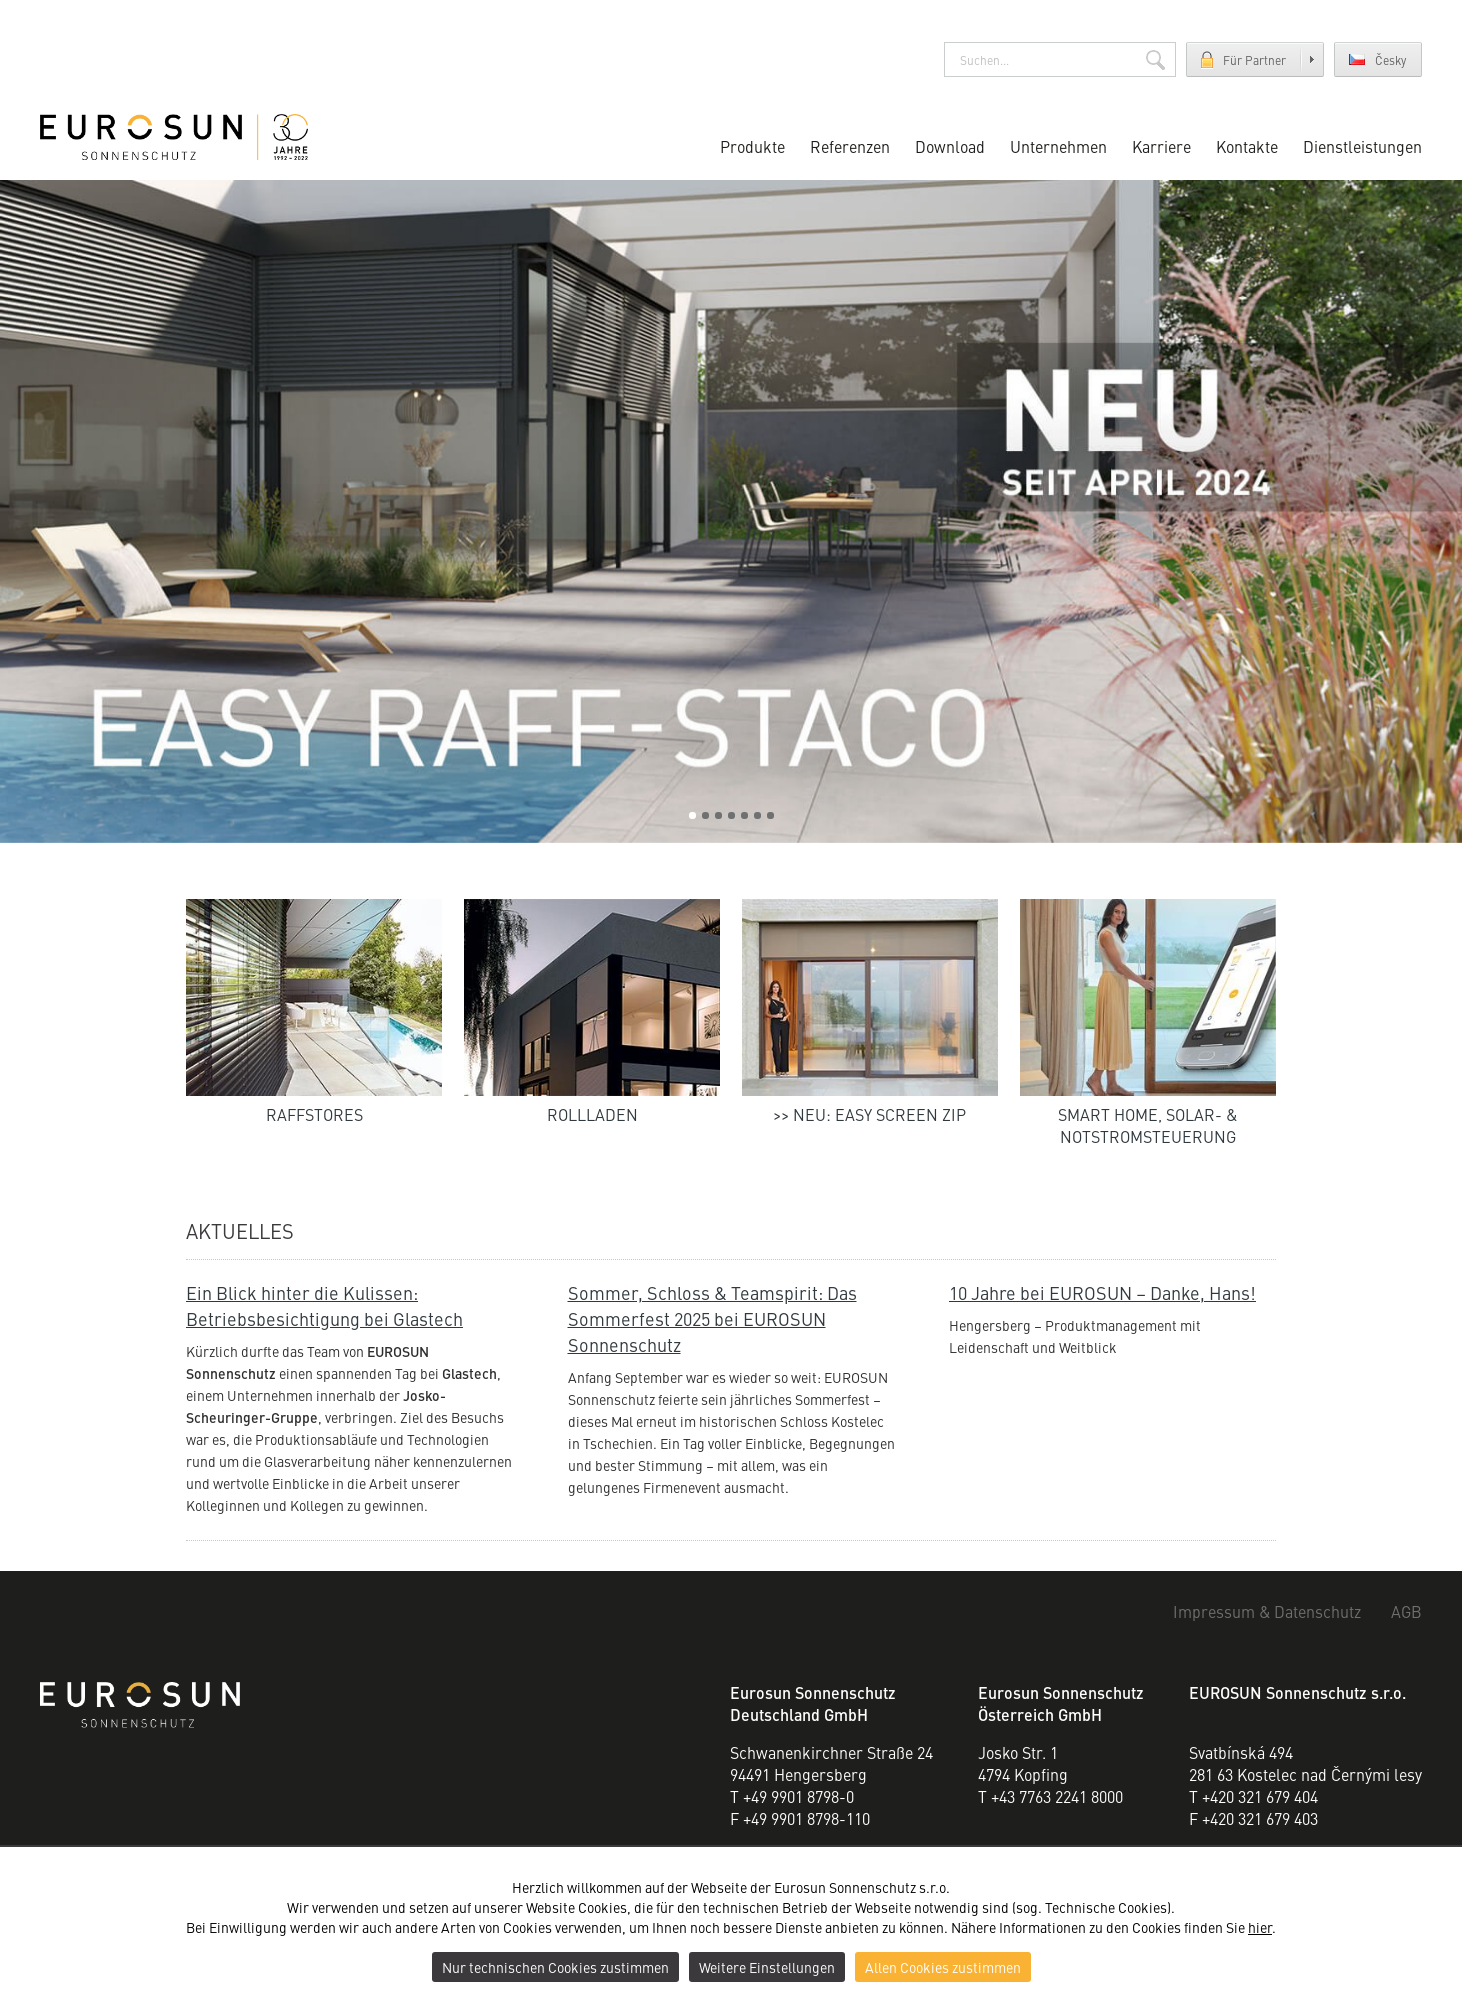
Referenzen (850, 146)
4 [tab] (731, 815)
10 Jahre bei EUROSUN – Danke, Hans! (1102, 1292)
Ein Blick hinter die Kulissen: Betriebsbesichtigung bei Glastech (324, 1305)
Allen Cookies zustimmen (943, 1967)
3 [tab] (718, 815)
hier (1260, 1927)
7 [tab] (770, 815)
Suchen (1155, 59)
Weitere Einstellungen (767, 1967)
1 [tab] (692, 815)
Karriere (1161, 146)
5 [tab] (744, 815)
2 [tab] (705, 815)
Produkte (752, 146)
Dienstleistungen (1362, 146)
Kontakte (1247, 146)
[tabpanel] (731, 511)
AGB (1406, 1611)
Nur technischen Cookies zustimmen (555, 1967)
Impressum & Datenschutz (1267, 1611)
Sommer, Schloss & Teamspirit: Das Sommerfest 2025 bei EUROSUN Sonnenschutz (712, 1318)
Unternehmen (1058, 146)
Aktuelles (240, 1230)
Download (950, 146)
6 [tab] (757, 815)
